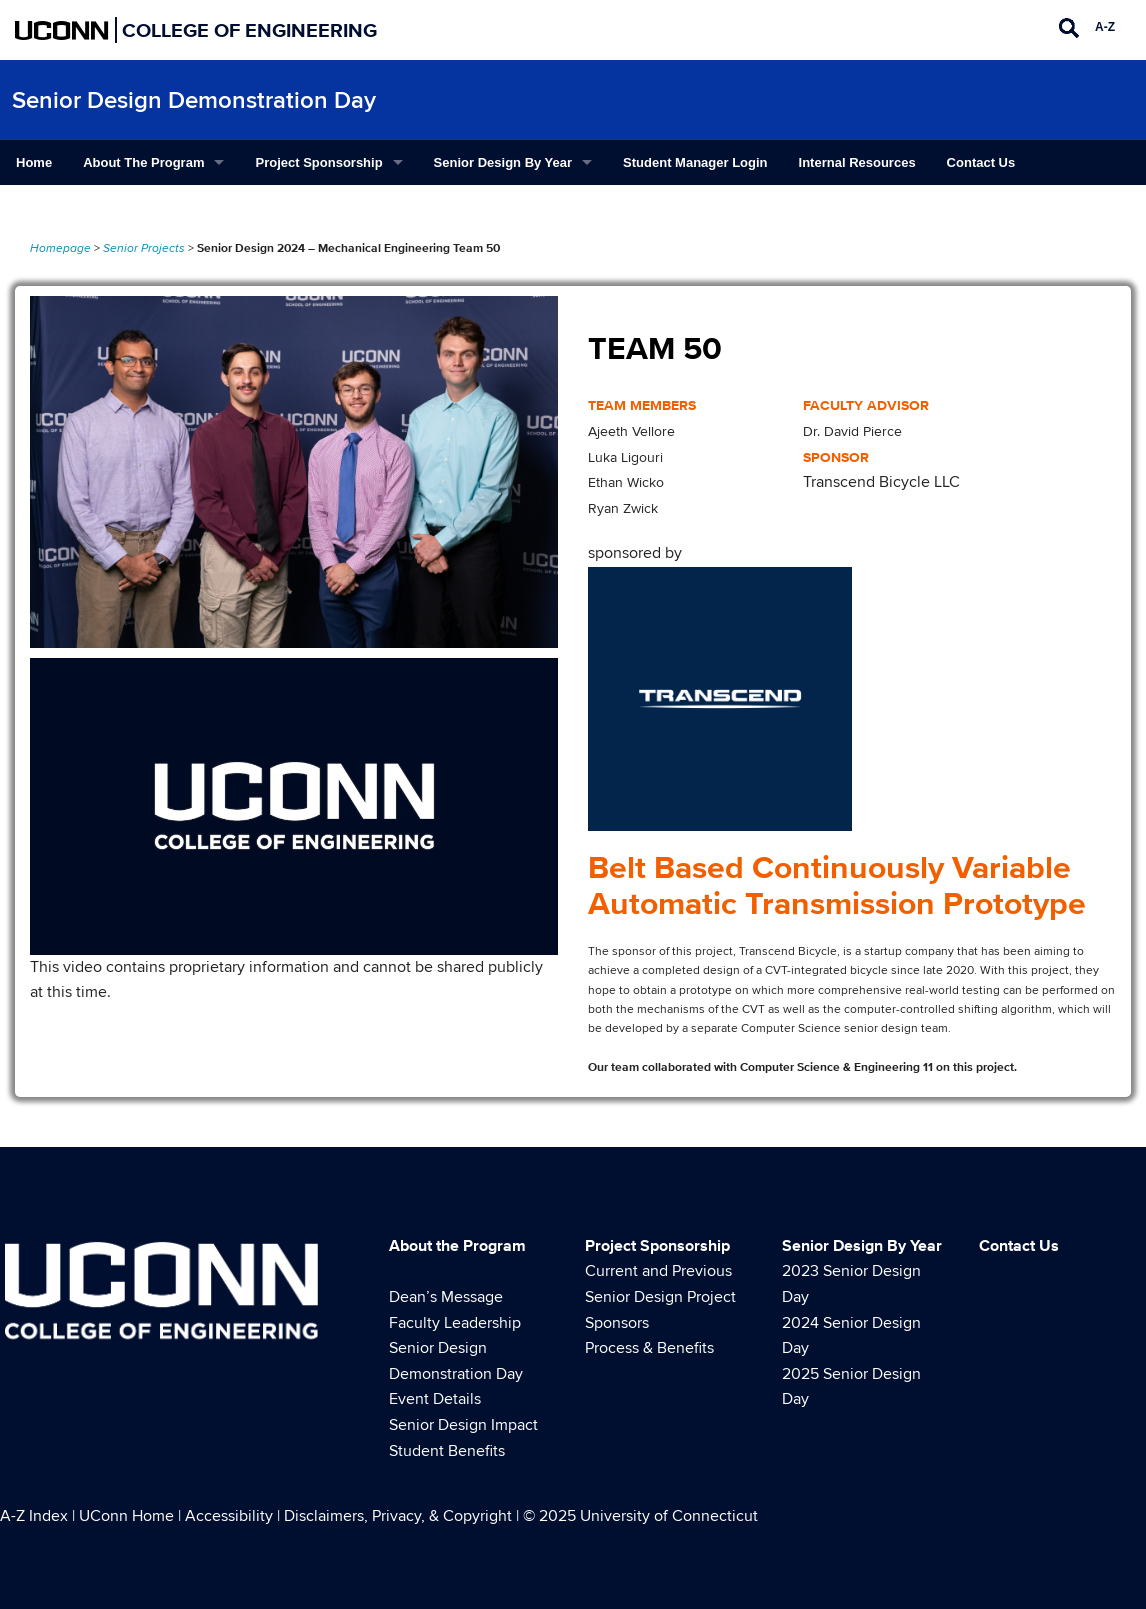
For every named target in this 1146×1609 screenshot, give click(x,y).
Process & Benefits (649, 1348)
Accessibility (229, 1516)
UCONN (62, 30)
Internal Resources (857, 162)
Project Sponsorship (318, 162)
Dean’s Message (446, 1297)
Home (34, 162)
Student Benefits (447, 1451)
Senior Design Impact (463, 1425)
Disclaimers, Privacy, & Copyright (398, 1516)
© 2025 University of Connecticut (640, 1516)
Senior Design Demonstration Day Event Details (456, 1373)
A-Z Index (34, 1516)
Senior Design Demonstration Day (194, 100)
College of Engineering (249, 30)
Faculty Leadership (455, 1323)
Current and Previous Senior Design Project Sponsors (660, 1296)
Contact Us (981, 162)
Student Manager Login (695, 162)
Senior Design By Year (503, 162)
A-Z (1105, 27)
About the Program (143, 162)
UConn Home (126, 1516)
